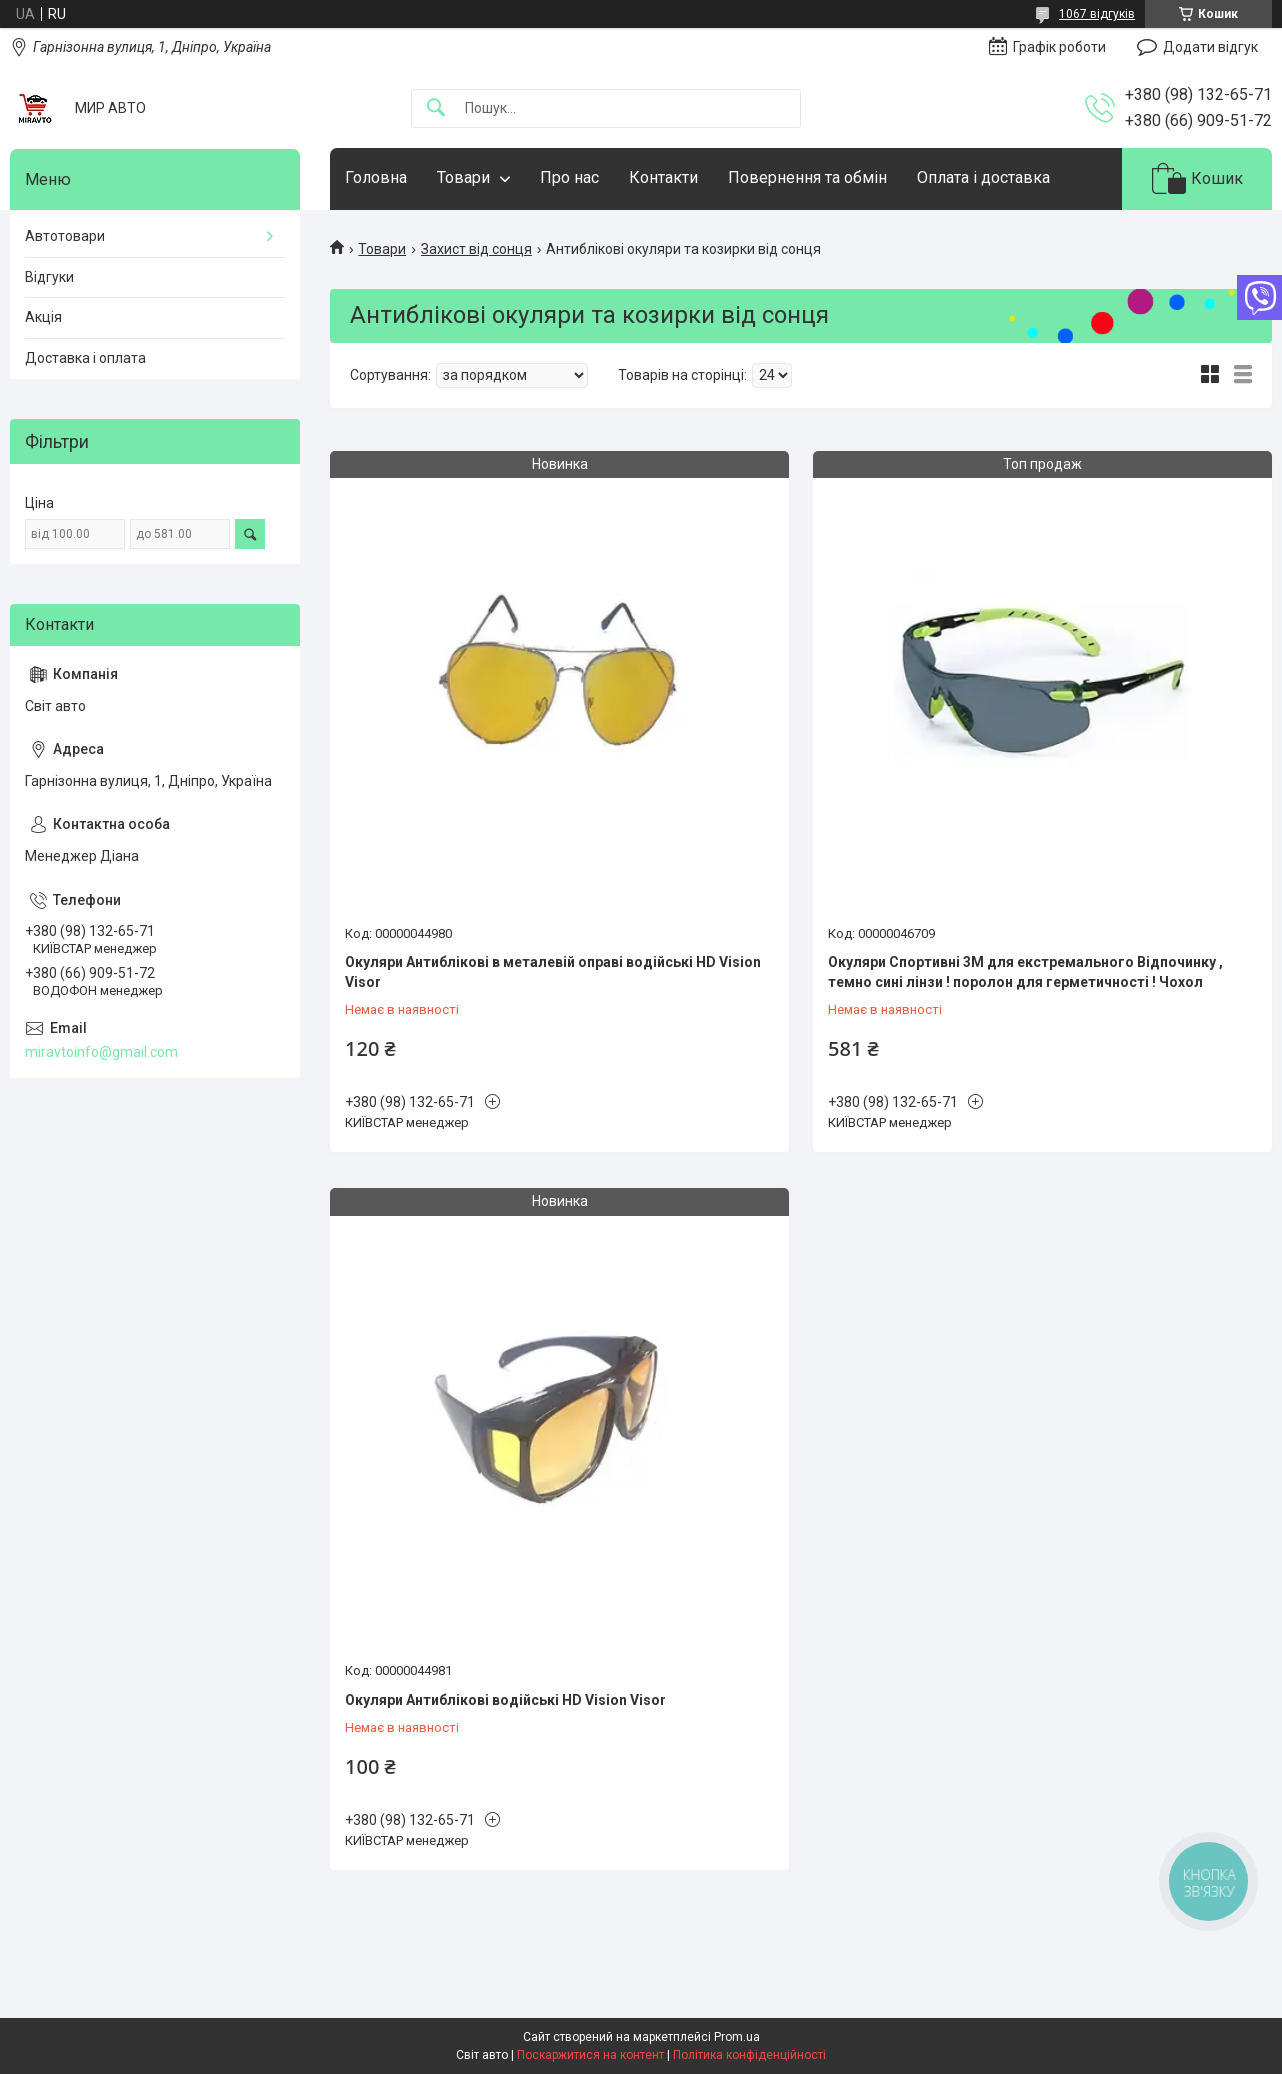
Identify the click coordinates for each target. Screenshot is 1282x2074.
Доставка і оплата (85, 358)
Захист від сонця (476, 249)
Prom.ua (737, 2037)
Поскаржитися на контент (590, 2055)
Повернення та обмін (807, 177)
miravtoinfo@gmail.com (101, 1052)
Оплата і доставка (983, 177)
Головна (376, 177)
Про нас (569, 177)
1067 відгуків (1097, 14)
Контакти (663, 177)
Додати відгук (1210, 47)
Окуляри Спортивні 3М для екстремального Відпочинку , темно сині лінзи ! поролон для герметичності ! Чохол (1025, 972)
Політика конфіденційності (749, 2055)
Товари (463, 177)
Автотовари (65, 236)
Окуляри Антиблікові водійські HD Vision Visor (505, 1700)
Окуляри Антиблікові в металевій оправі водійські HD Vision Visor (553, 972)
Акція (43, 317)
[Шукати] (436, 108)
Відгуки (49, 277)
